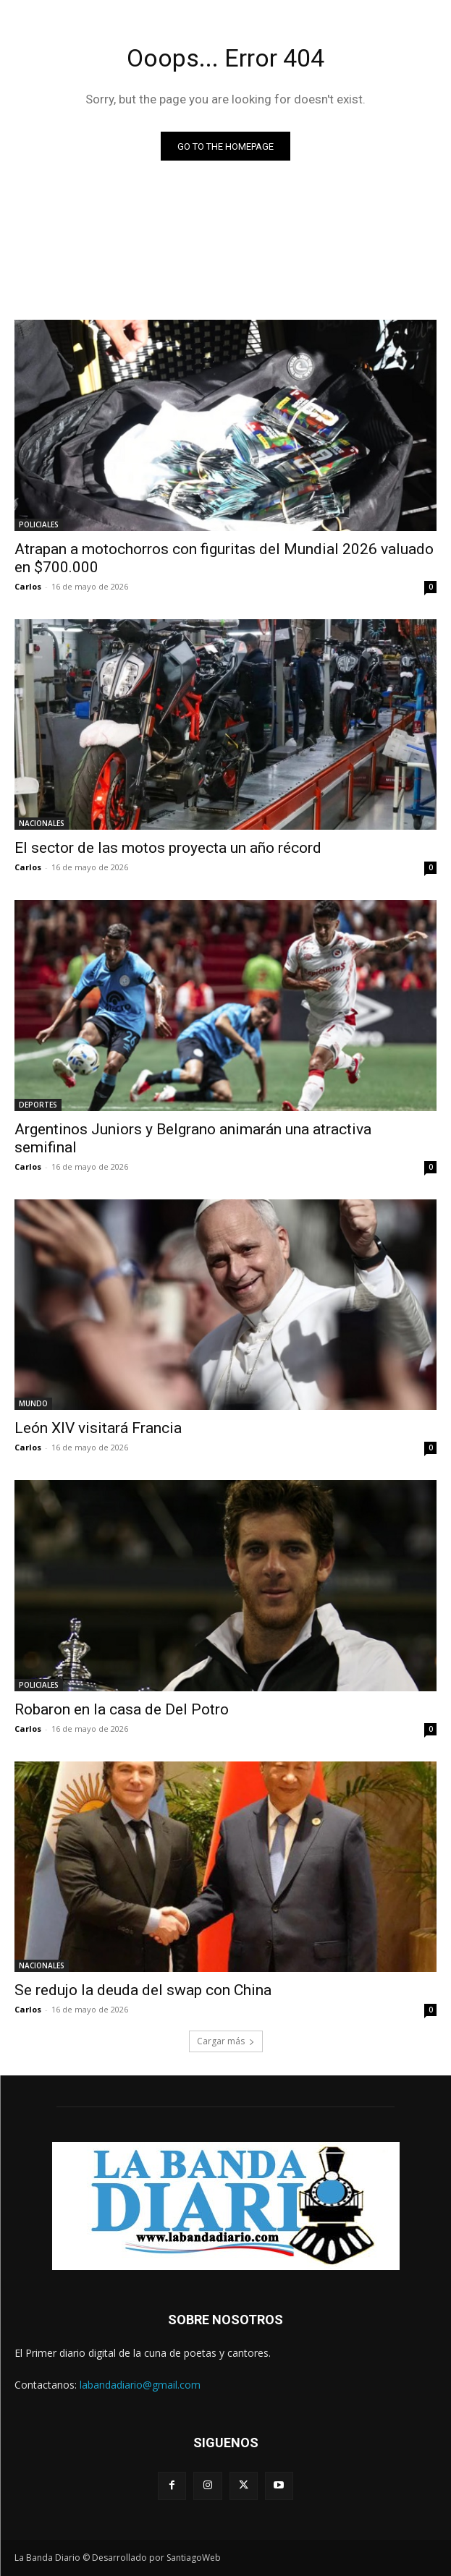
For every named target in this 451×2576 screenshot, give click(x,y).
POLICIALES (39, 524)
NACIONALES (41, 823)
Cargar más (226, 2041)
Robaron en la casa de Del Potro (121, 1709)
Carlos (27, 586)
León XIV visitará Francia (98, 1428)
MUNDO (33, 1403)
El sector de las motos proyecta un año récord (167, 847)
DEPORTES (38, 1105)
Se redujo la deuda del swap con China (142, 1990)
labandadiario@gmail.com (140, 2385)
